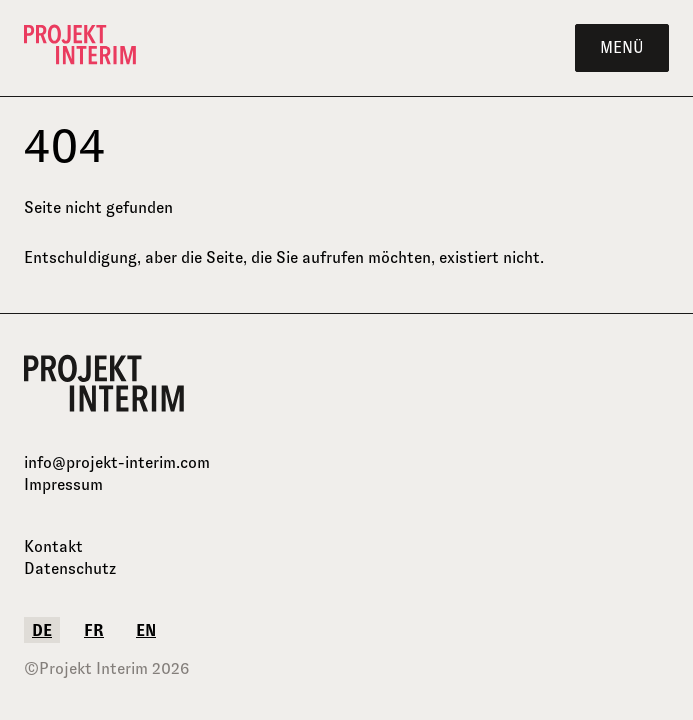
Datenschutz (70, 568)
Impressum (63, 484)
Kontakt (53, 546)
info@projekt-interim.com (117, 462)
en (146, 630)
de (42, 630)
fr (94, 630)
